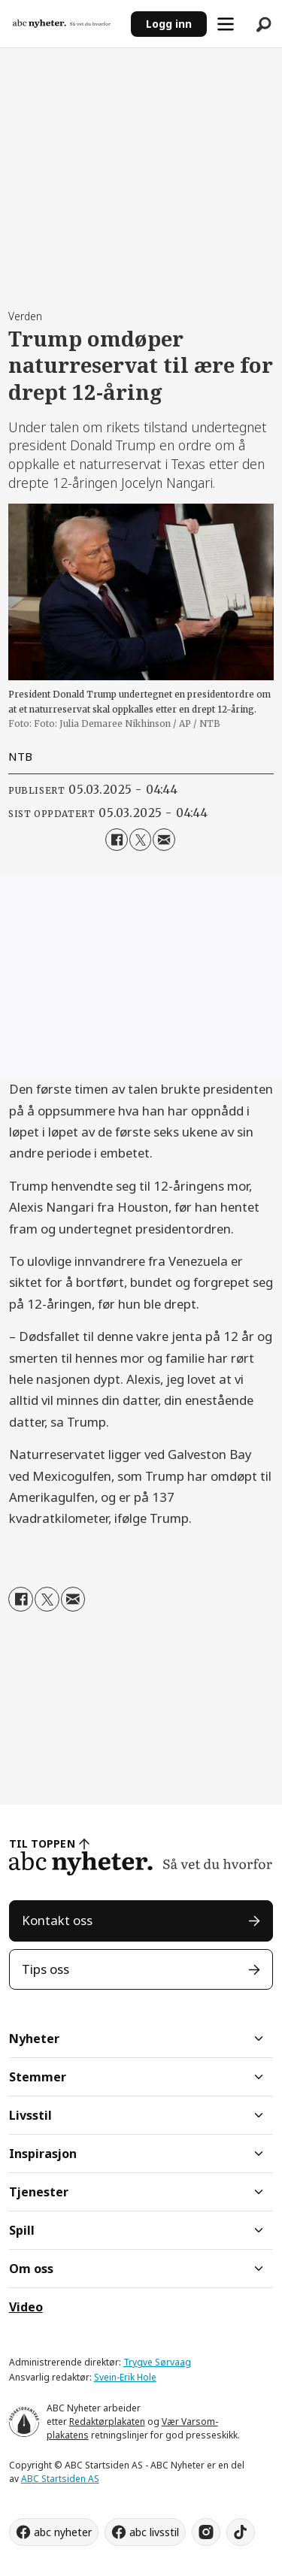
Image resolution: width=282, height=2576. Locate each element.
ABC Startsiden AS (60, 2478)
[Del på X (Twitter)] (140, 839)
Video (26, 2307)
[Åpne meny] (225, 24)
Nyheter (34, 2038)
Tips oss (45, 1969)
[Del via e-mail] (163, 839)
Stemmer (37, 2077)
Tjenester (38, 2192)
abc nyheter (63, 2532)
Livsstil (30, 2115)
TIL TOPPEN (42, 1843)
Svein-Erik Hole (125, 2377)
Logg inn (169, 24)
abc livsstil (154, 2532)
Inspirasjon (43, 2153)
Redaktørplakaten (107, 2421)
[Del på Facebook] (116, 839)
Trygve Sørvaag (157, 2362)
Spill (22, 2230)
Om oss (31, 2268)
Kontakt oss (57, 1920)
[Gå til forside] (62, 23)
